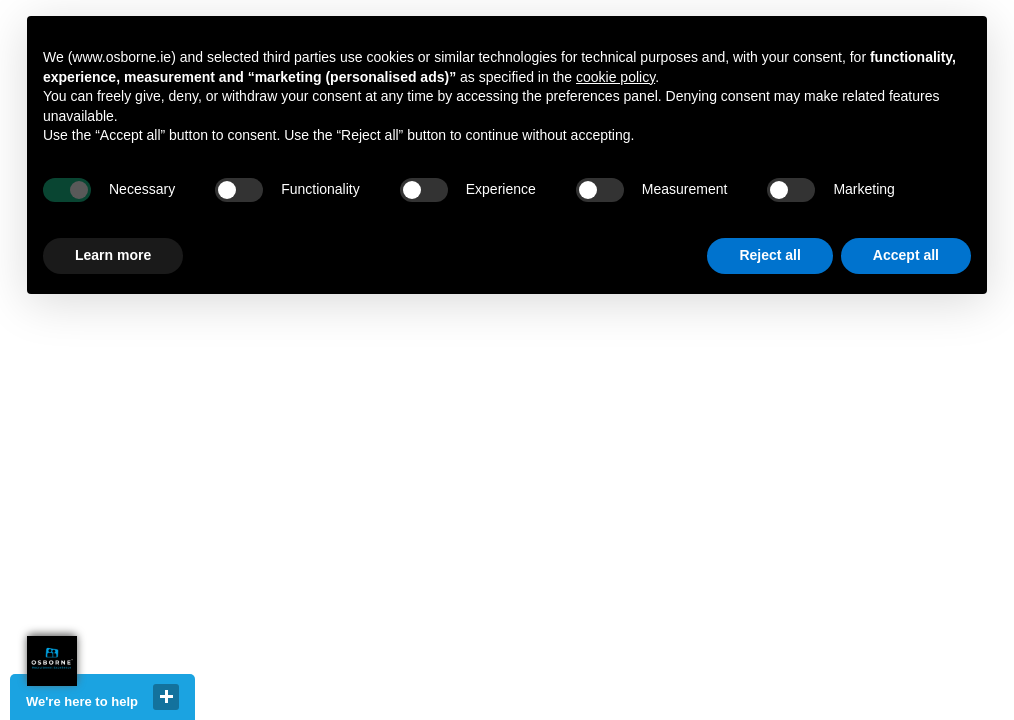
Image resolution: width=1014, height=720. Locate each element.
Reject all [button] (769, 255)
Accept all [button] (906, 255)
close (166, 697)
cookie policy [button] (615, 77)
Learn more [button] (113, 255)
